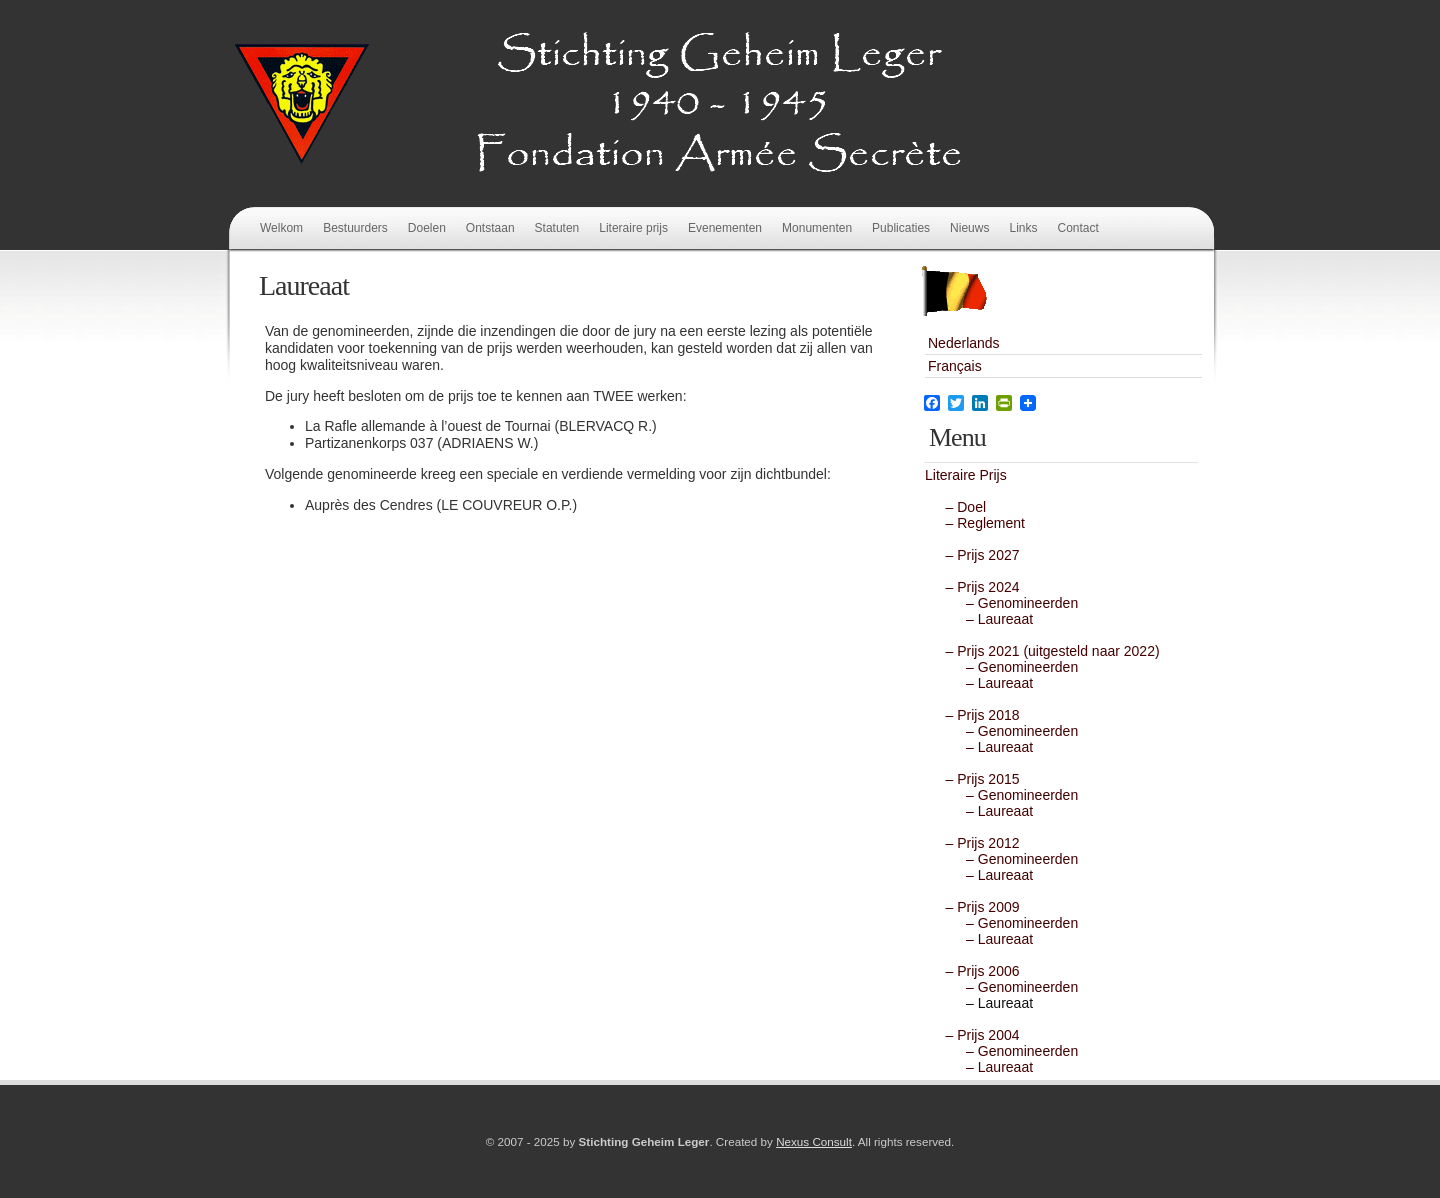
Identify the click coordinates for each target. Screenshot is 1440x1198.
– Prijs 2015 (975, 779)
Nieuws (969, 228)
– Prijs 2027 (975, 555)
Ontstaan (490, 228)
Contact (1077, 228)
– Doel (958, 507)
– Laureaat (984, 619)
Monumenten (817, 228)
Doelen (427, 228)
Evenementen (725, 228)
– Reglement (977, 523)
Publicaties (901, 228)
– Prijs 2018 (975, 715)
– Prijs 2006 (975, 971)
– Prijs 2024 (975, 587)
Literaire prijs (633, 228)
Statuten (557, 228)
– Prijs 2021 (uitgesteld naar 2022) (1045, 651)
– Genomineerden (1006, 603)
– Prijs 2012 (975, 843)
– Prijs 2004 (975, 1035)
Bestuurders (355, 228)
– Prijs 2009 (975, 907)
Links (1023, 228)
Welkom (281, 228)
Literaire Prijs (966, 475)
